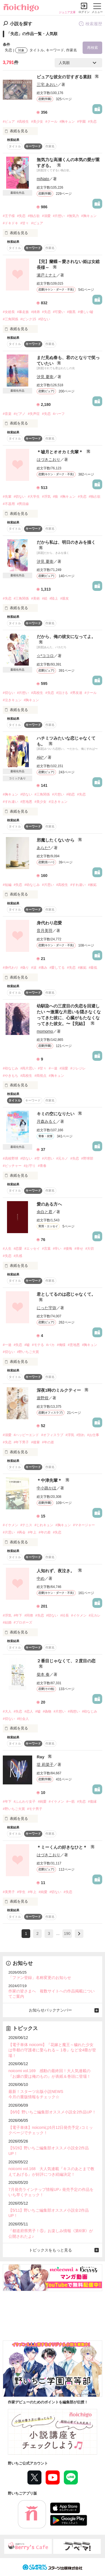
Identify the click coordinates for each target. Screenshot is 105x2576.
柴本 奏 (43, 1674)
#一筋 (70, 1802)
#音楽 (7, 414)
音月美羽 (44, 930)
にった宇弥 (46, 1308)
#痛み (43, 968)
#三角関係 (10, 319)
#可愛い (59, 312)
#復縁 (92, 1802)
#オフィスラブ (52, 1435)
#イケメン (10, 1525)
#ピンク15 (28, 319)
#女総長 (9, 312)
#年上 (32, 1532)
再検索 (92, 47)
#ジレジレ (78, 1068)
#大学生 (34, 497)
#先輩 (7, 497)
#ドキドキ (10, 223)
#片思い (48, 885)
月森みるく (46, 1121)
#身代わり (10, 968)
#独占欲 (34, 216)
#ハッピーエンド (26, 1435)
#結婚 (7, 1622)
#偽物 (47, 1711)
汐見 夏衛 (45, 376)
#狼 (55, 497)
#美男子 (9, 1892)
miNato (43, 179)
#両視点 (40, 1076)
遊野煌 (42, 1398)
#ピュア (9, 122)
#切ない (44, 319)
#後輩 (35, 1442)
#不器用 (9, 504)
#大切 (89, 1249)
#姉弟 (35, 312)
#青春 (42, 1166)
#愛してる (57, 968)
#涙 (33, 968)
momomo (45, 1031)
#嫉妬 (92, 885)
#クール (51, 122)
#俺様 (61, 1345)
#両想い (74, 1711)
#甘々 (24, 223)
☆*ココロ (45, 655)
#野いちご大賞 (28, 1352)
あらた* (43, 847)
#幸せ (78, 1249)
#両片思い (28, 1068)
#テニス (26, 1525)
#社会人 (23, 1719)
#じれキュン (43, 1525)
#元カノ (62, 1158)
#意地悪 (26, 802)
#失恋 (92, 122)
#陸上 (54, 598)
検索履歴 (90, 23)
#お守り (30, 1166)
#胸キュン (67, 122)
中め (41, 1578)
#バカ (50, 1345)
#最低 (93, 968)
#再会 (21, 1532)
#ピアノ (20, 414)
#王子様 (9, 216)
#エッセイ (32, 1249)
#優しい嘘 (85, 312)
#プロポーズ (23, 1622)
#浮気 (46, 497)
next (79, 1933)
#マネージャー (84, 1525)
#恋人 (28, 1711)
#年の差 (48, 1442)
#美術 (35, 598)
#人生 (7, 1249)
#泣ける (62, 693)
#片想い (59, 216)
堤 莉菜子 (45, 1764)
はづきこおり (48, 459)
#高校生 (23, 122)
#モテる (38, 1345)
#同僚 (28, 1615)
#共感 (18, 1256)
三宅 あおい (47, 84)
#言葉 (46, 1249)
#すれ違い (10, 802)
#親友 (64, 598)
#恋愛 (18, 1249)
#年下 (18, 1615)
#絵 (44, 598)
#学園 (81, 122)
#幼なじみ (32, 885)
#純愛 (42, 1802)
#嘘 (27, 1345)
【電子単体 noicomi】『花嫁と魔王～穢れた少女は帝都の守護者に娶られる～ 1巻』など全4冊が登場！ (52, 2050)
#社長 (64, 1615)
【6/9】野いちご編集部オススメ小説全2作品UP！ (52, 2112)
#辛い (57, 1249)
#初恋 (70, 794)
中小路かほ (46, 1488)
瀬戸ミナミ (46, 275)
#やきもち (10, 1076)
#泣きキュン (12, 700)
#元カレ (95, 1615)
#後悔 (68, 1249)
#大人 (7, 1711)
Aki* (40, 757)
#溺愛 (46, 216)
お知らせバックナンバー (50, 2010)
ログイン (84, 11)
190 (67, 1933)
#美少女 (37, 122)
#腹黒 (71, 312)
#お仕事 (93, 1435)
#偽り (24, 968)
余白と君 (44, 1212)
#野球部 (87, 1158)
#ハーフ (59, 414)
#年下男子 (21, 1442)
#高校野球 (10, 1158)
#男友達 (76, 693)
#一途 (53, 1068)
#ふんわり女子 (25, 1802)
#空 (37, 1158)
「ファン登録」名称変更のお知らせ (39, 1977)
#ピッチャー (12, 1166)
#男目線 (23, 504)
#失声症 (34, 414)
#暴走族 (23, 312)
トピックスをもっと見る (50, 2250)
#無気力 (73, 216)
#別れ (80, 1435)
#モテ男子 (35, 1809)
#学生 (21, 1892)
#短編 (7, 885)
